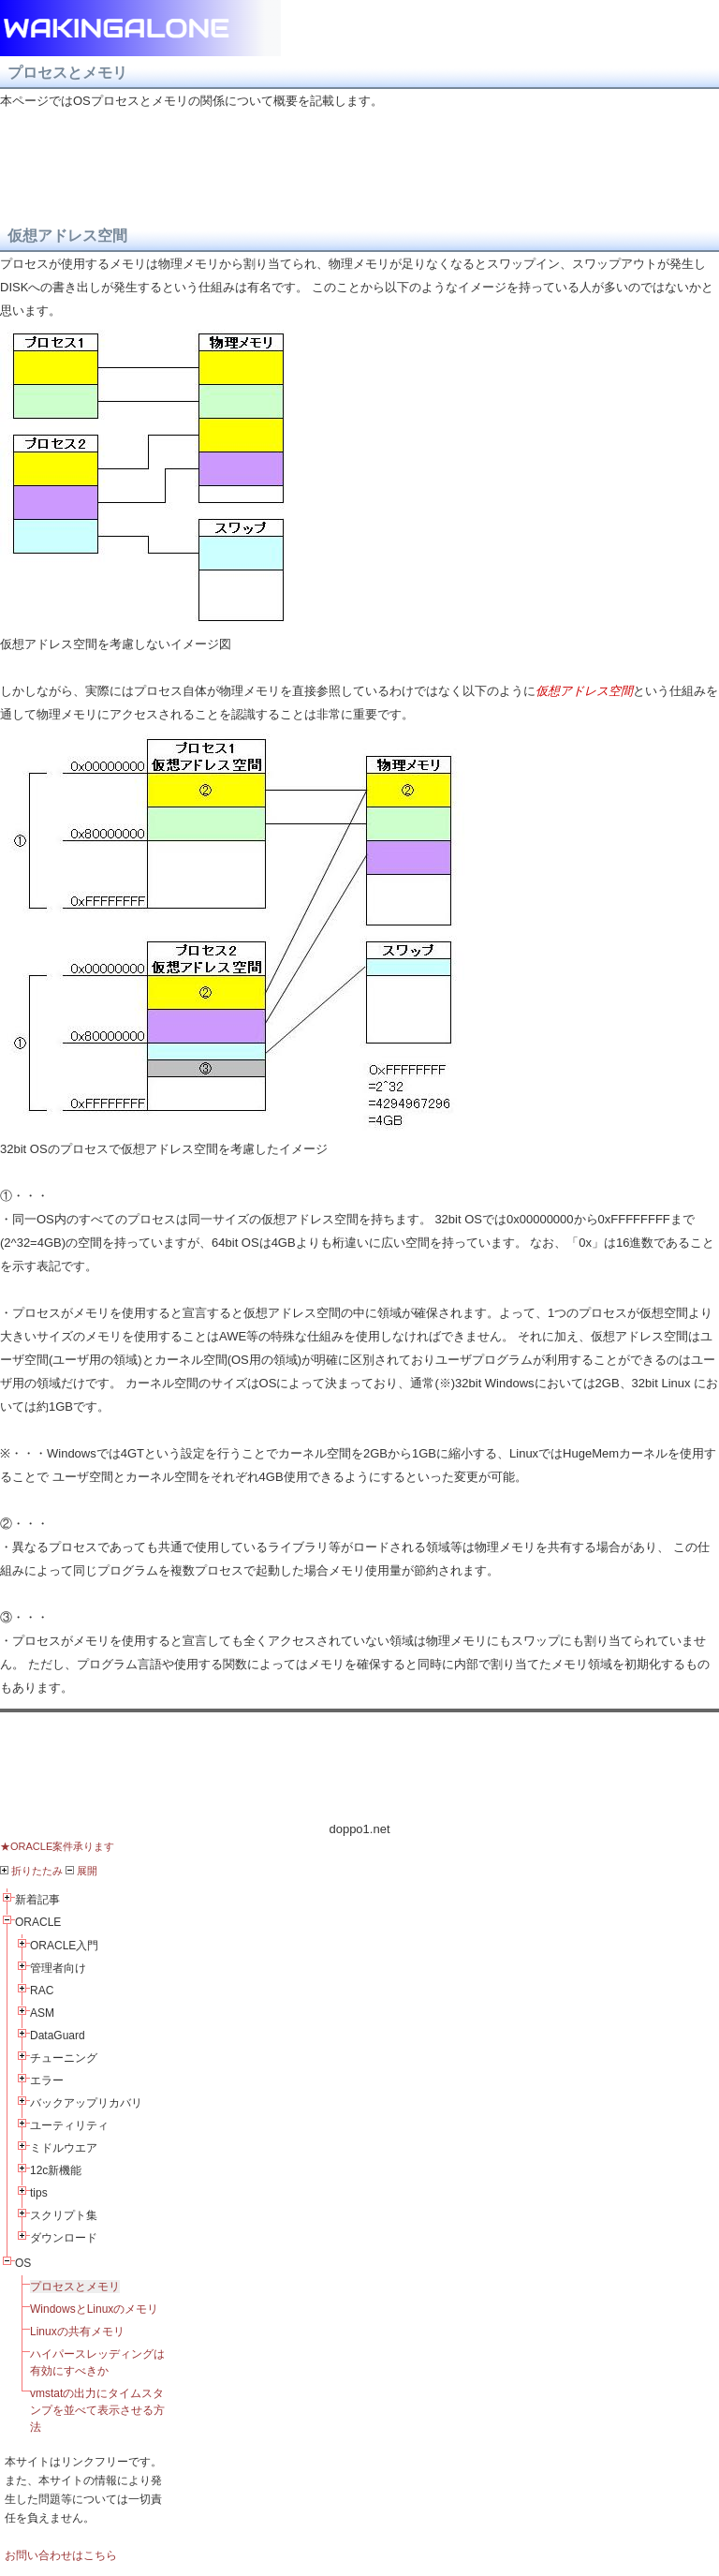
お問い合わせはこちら (61, 2555)
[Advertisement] (359, 1766)
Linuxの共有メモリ (77, 2331)
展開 (81, 1870)
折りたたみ (31, 1870)
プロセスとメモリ (75, 2286)
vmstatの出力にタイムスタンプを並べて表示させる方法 (97, 2410)
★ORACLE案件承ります (57, 1846)
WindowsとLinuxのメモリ (94, 2309)
